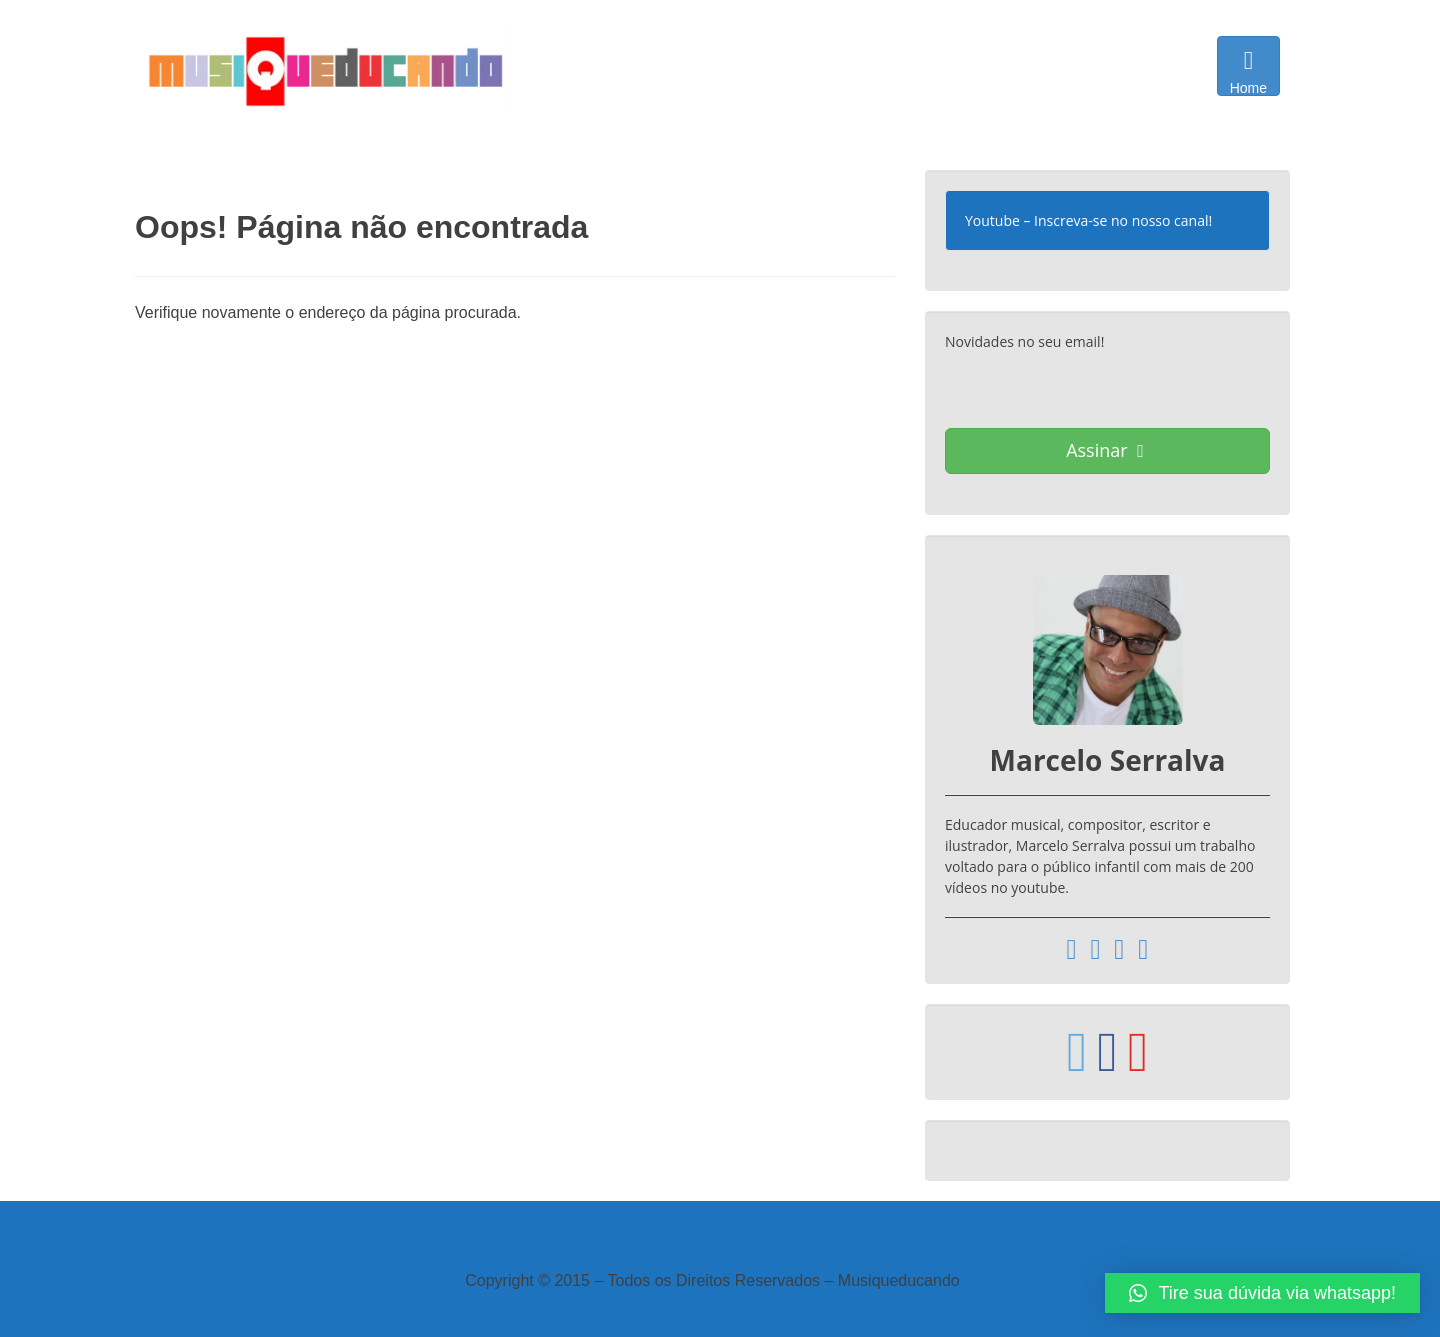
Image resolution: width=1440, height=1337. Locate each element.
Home (1248, 71)
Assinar (1105, 450)
